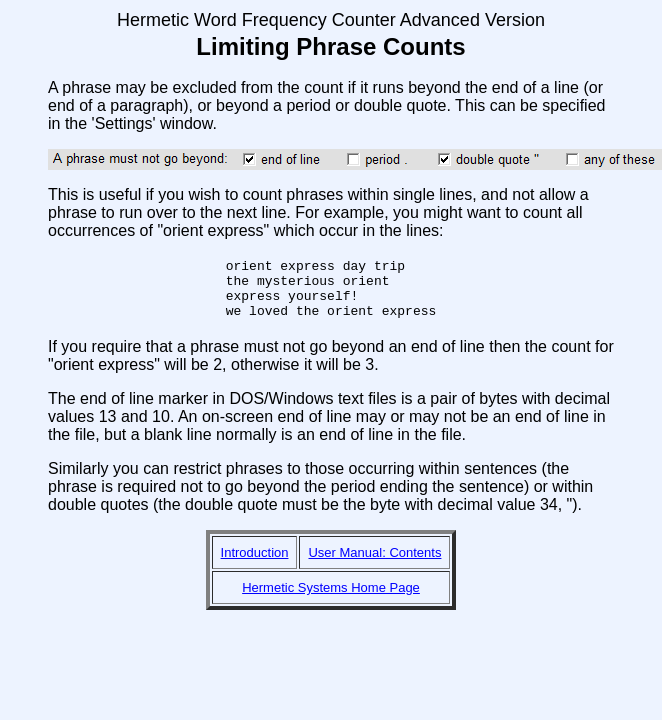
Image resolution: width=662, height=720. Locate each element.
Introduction (255, 564)
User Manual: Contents (374, 564)
